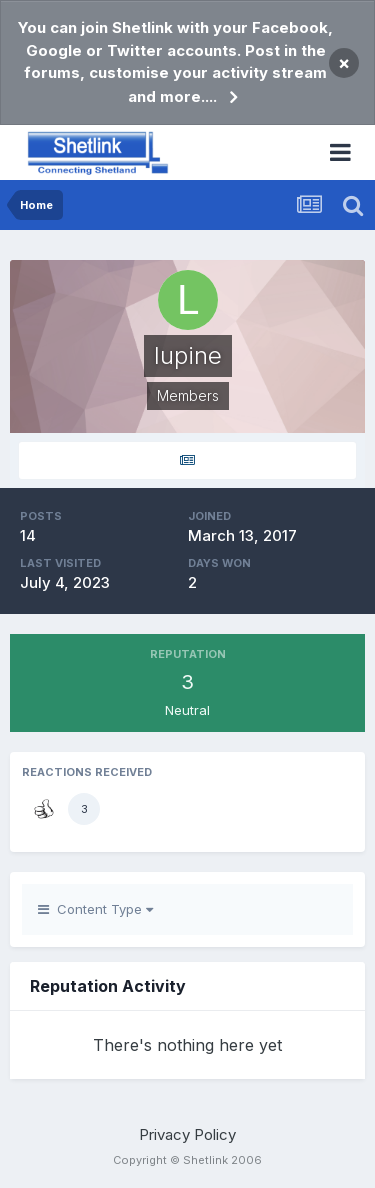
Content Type (95, 909)
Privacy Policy (187, 1134)
